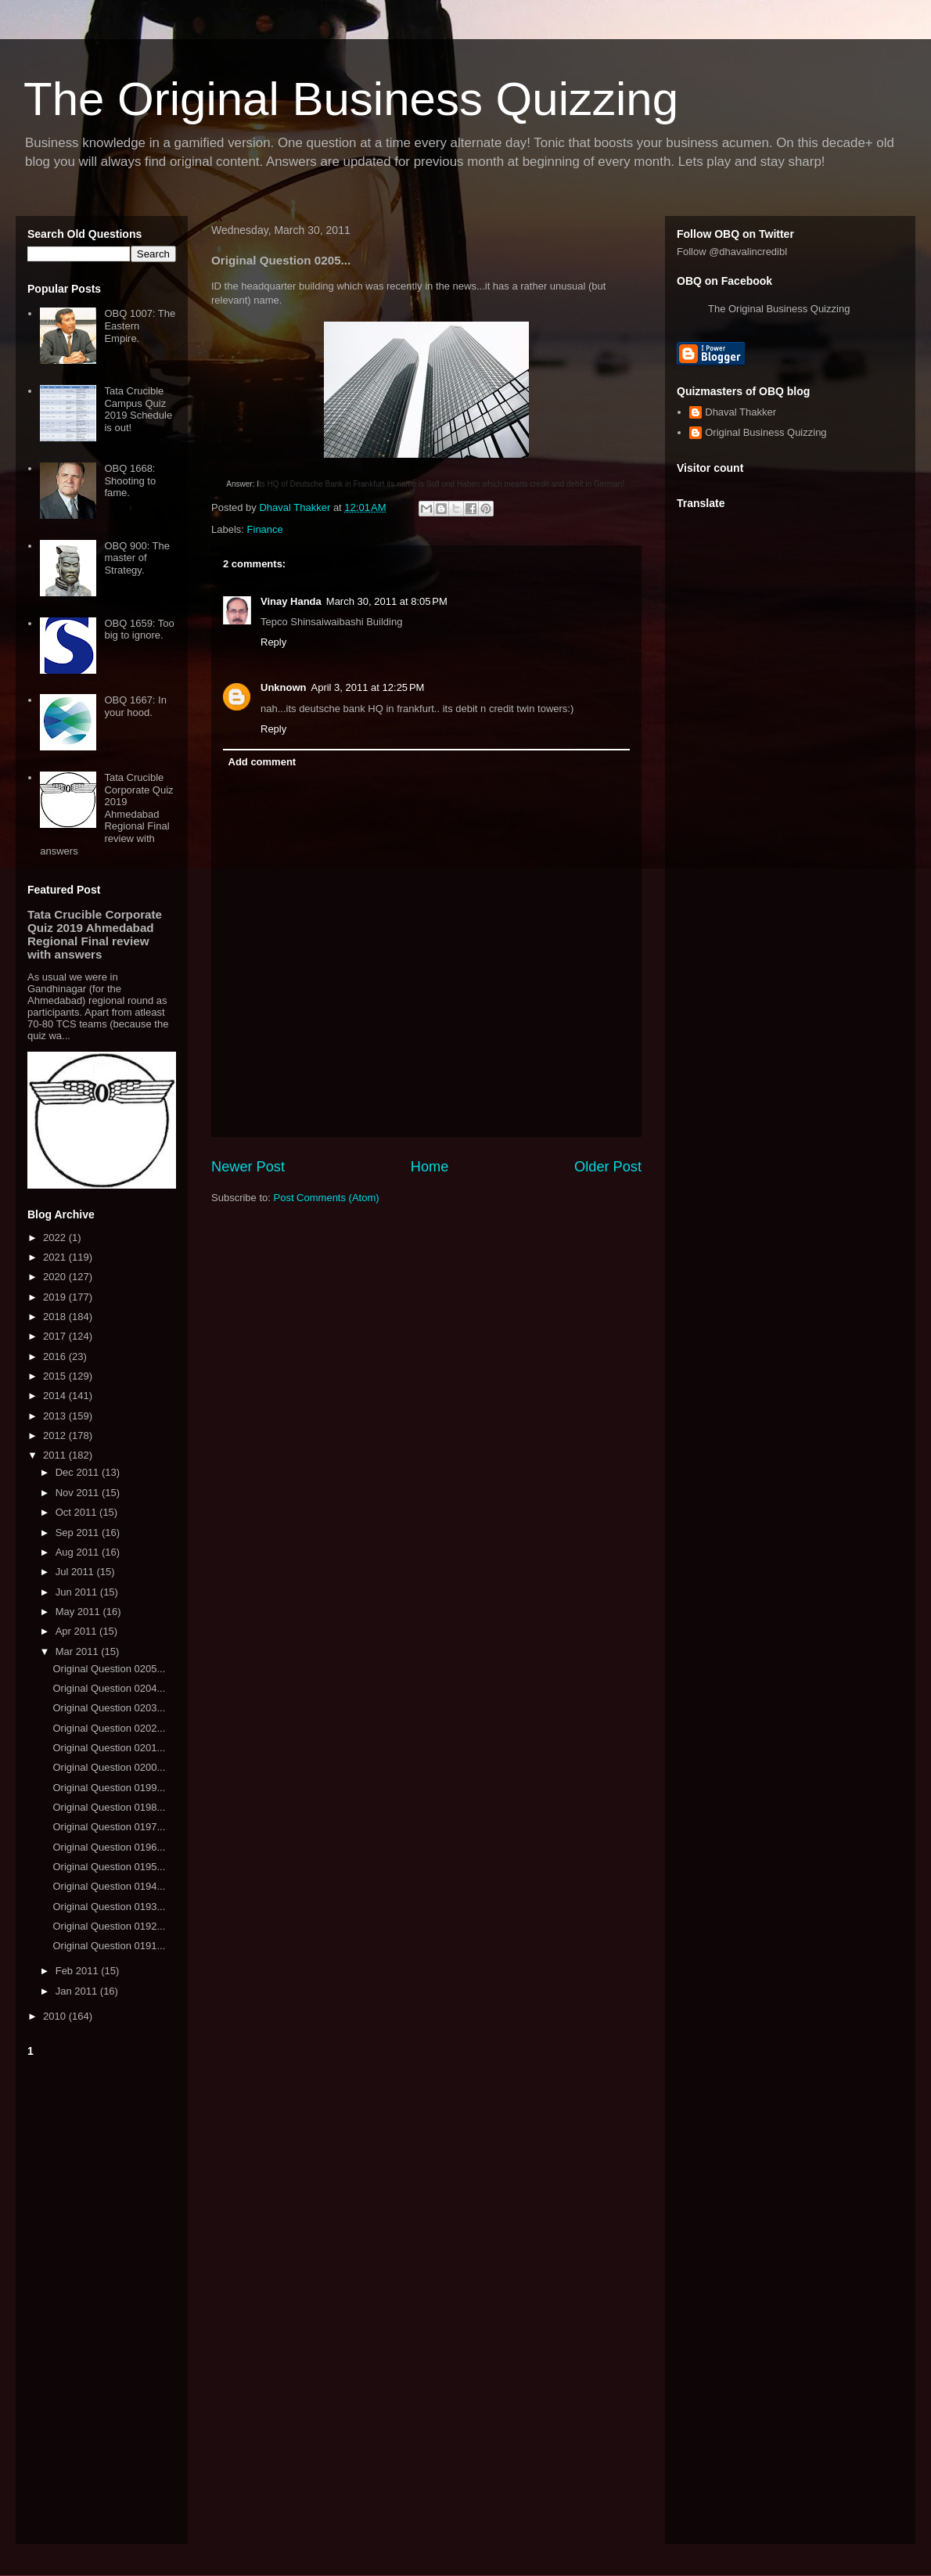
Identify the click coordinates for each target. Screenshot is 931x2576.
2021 (56, 1257)
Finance (265, 529)
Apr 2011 (77, 1631)
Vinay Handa (291, 601)
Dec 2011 (79, 1472)
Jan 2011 (78, 1991)
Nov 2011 (79, 1492)
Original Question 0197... (108, 1827)
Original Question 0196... (108, 1847)
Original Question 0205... (108, 1669)
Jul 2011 (76, 1572)
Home (430, 1167)
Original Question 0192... (108, 1926)
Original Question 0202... (108, 1728)
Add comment (262, 762)
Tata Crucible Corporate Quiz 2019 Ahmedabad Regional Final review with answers (106, 814)
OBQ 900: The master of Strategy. (137, 558)
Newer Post (248, 1167)
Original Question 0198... (108, 1807)
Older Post (608, 1167)
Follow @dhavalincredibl (732, 251)
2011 (56, 1455)
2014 (56, 1395)
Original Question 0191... (108, 1946)
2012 (56, 1435)
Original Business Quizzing (765, 432)
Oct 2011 (77, 1512)
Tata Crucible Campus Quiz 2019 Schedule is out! (138, 409)
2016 (56, 1356)
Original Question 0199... (108, 1787)
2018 (56, 1316)
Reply (273, 642)
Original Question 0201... (108, 1748)
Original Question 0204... (108, 1688)
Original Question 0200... (108, 1767)
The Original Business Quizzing (350, 99)
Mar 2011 (79, 1651)
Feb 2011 (79, 1971)
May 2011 (79, 1611)
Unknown (284, 687)
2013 (56, 1416)
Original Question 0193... (108, 1906)
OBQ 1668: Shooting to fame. (130, 480)
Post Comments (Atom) (326, 1197)
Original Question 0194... (108, 1886)
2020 (56, 1277)
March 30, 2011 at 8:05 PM (387, 601)
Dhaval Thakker (740, 412)
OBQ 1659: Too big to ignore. (139, 629)
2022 (56, 1237)
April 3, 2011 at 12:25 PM (368, 687)
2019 (56, 1297)
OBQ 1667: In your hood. (135, 706)
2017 (56, 1336)
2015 (56, 1376)
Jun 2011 (78, 1592)
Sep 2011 (79, 1532)
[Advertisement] (101, 2297)
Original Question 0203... (108, 1708)
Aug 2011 (79, 1552)
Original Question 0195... (108, 1867)
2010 (56, 2016)
